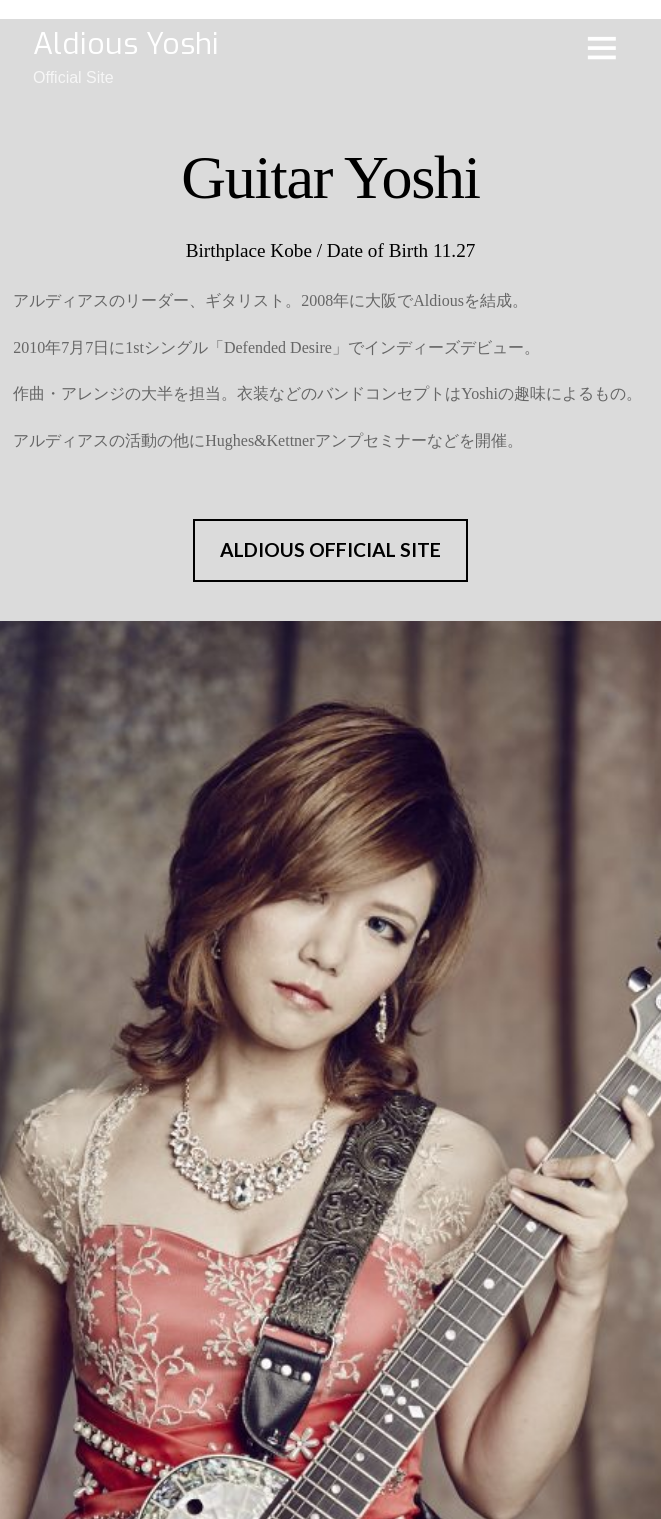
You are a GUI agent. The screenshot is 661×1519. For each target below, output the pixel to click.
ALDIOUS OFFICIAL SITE (330, 549)
